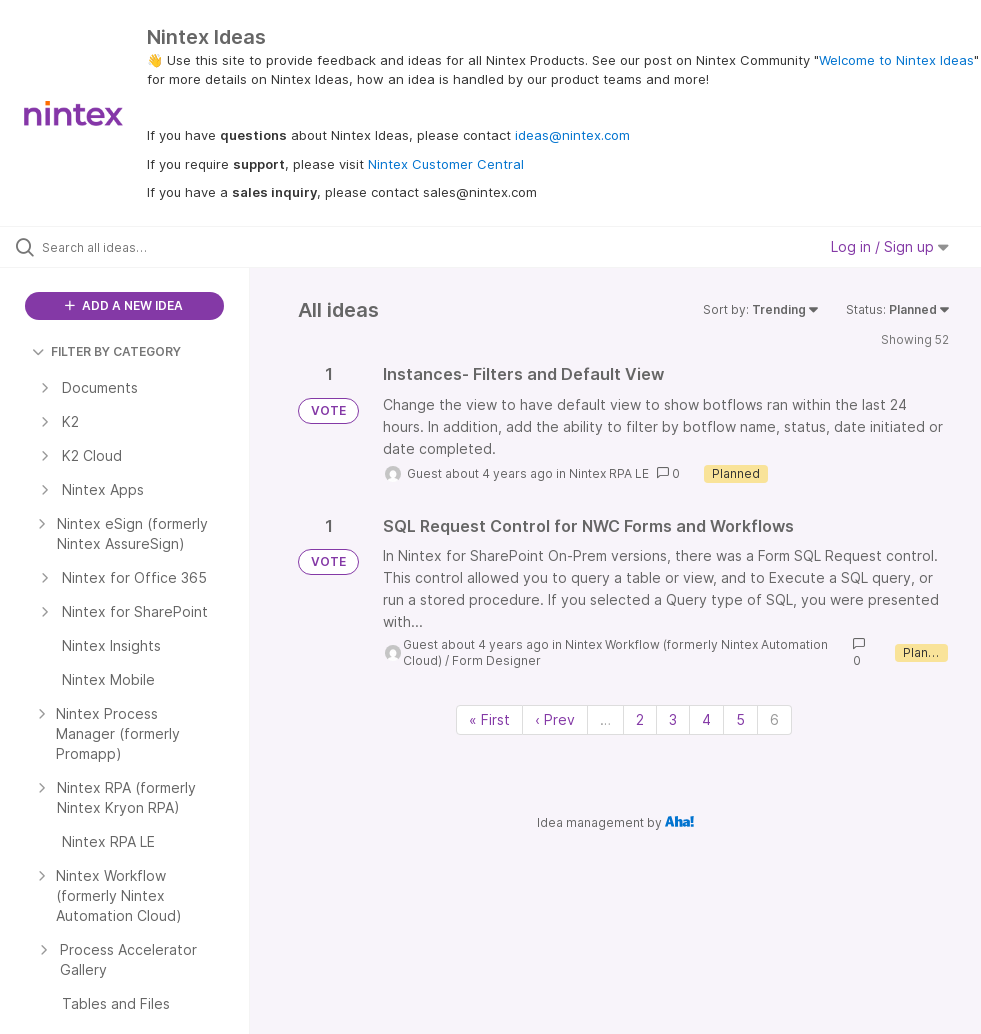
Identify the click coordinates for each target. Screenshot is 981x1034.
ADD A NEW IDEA (124, 305)
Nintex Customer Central (446, 164)
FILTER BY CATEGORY (106, 351)
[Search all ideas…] (135, 247)
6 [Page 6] (774, 719)
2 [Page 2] (640, 719)
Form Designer (496, 660)
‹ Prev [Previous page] (555, 719)
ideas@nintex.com (572, 135)
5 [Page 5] (740, 719)
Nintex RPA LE (609, 473)
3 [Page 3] (673, 719)
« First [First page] (489, 719)
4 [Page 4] (706, 719)
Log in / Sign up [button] (890, 246)
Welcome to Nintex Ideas (896, 60)
